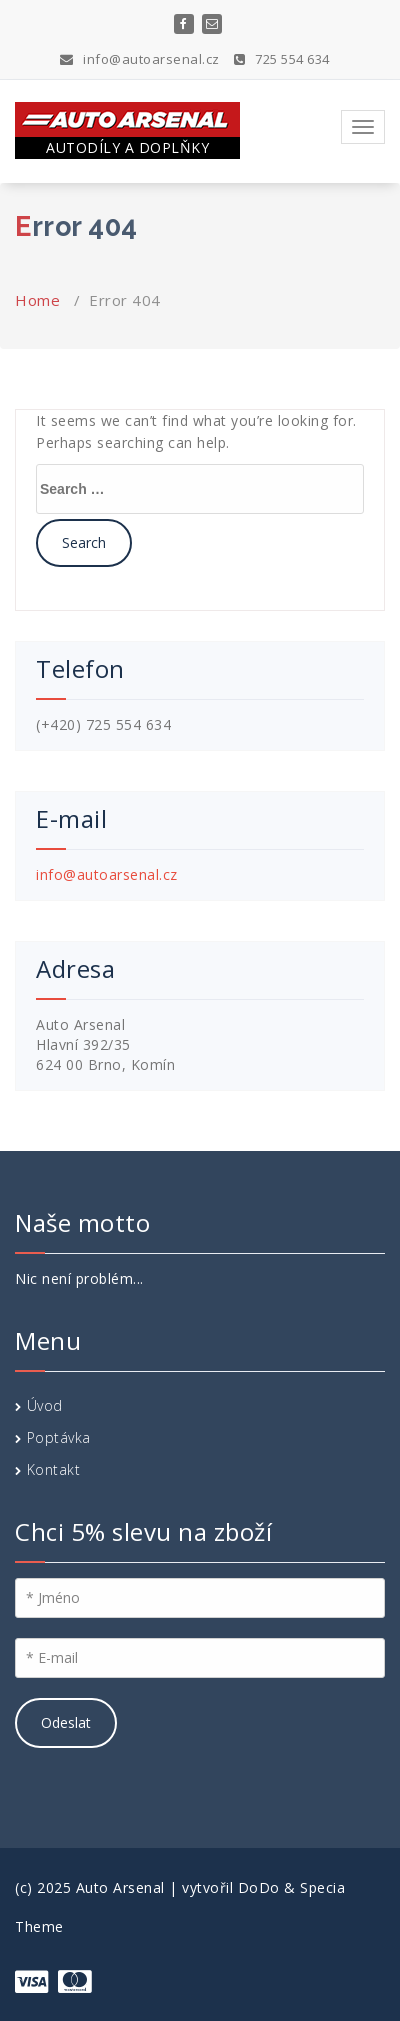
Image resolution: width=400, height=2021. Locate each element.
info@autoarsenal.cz (140, 59)
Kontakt (54, 1469)
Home (37, 300)
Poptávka (59, 1437)
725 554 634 (282, 59)
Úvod (45, 1405)
